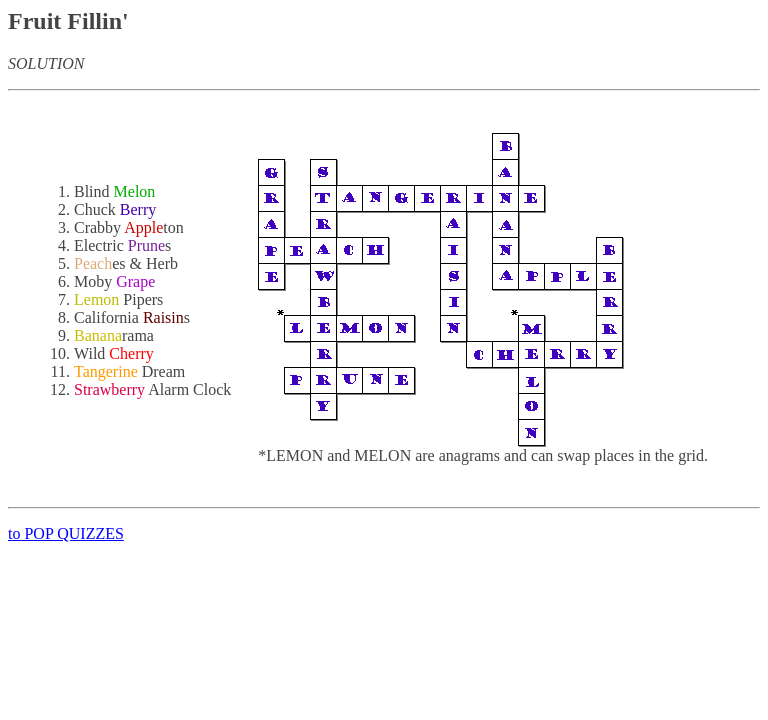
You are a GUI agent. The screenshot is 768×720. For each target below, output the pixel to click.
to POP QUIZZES (66, 533)
